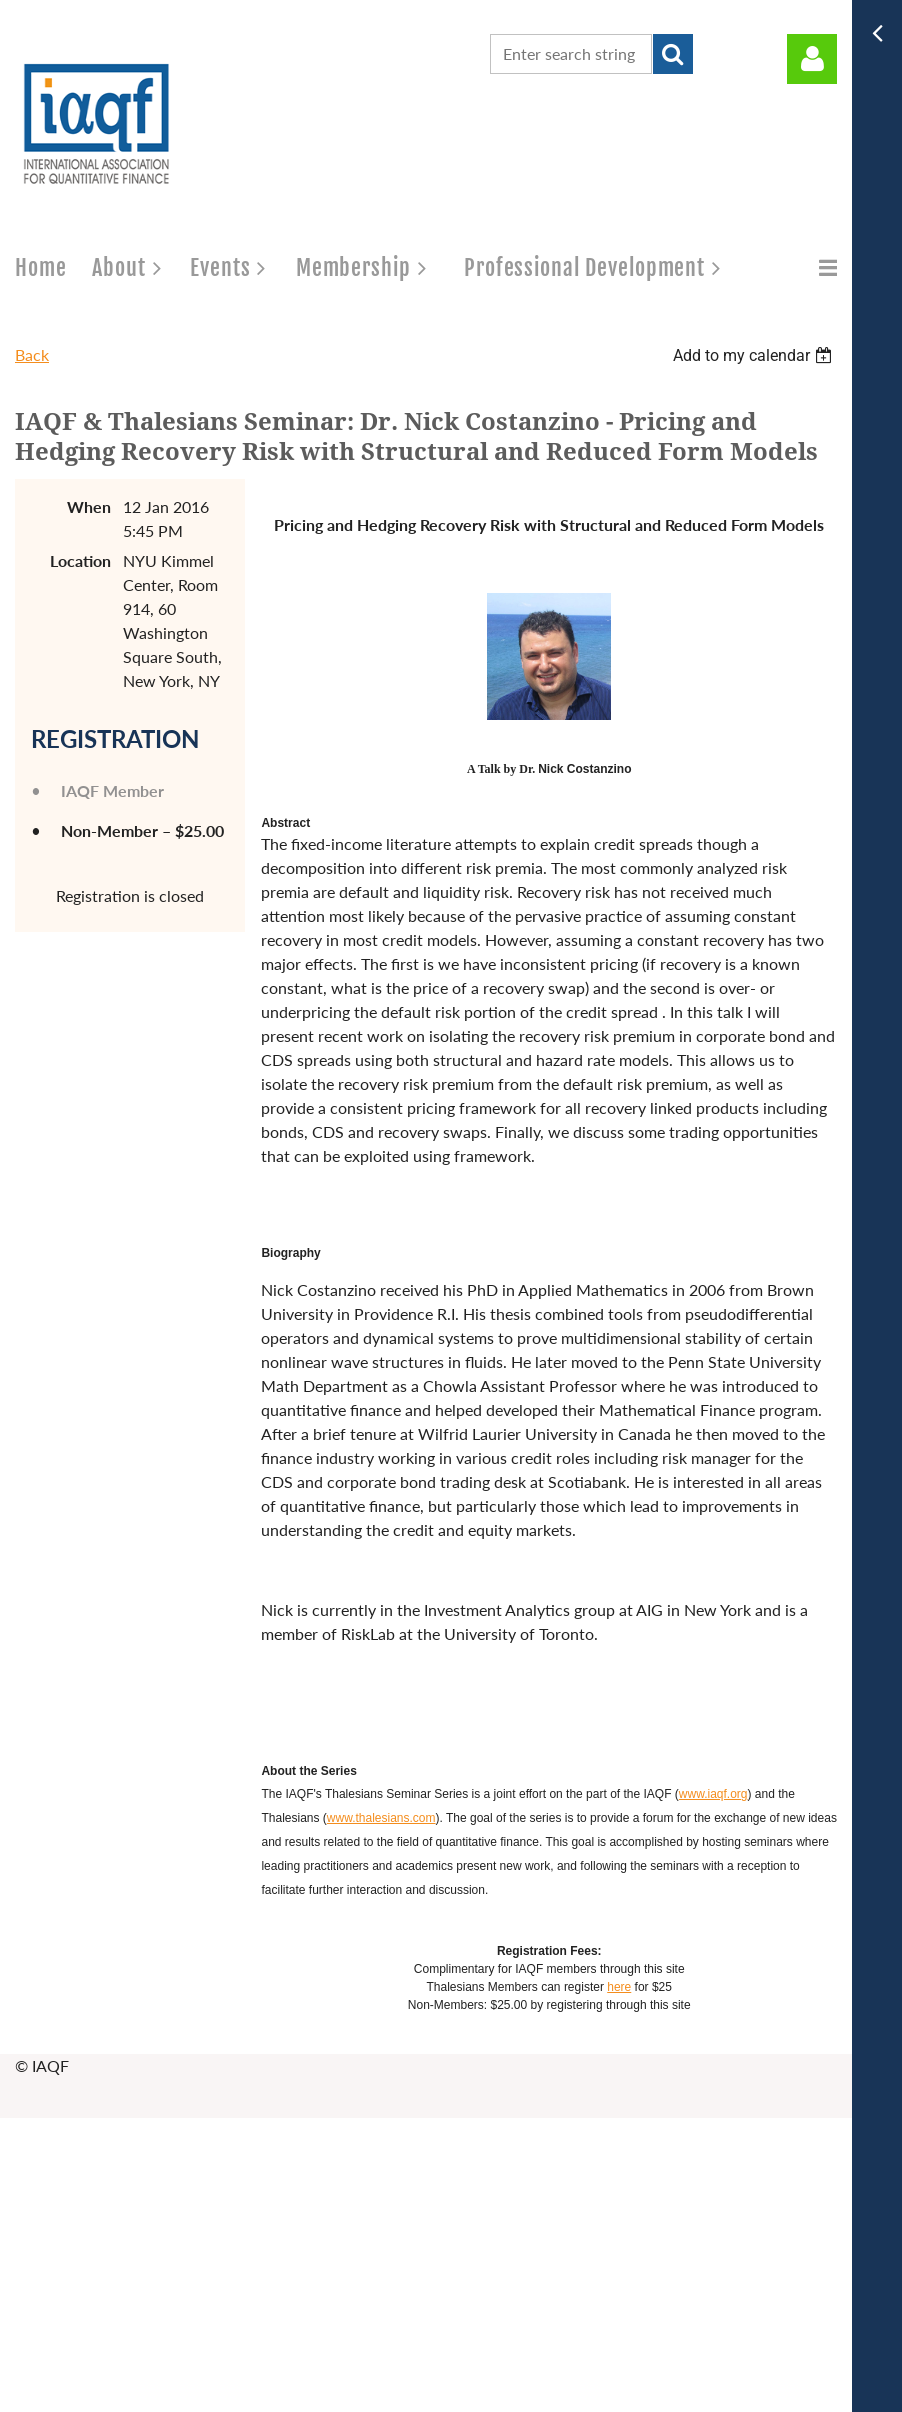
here (619, 1987)
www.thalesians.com (381, 1818)
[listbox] (755, 355)
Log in (812, 59)
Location (80, 560)
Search (673, 54)
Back (32, 354)
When (89, 506)
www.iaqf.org (713, 1794)
